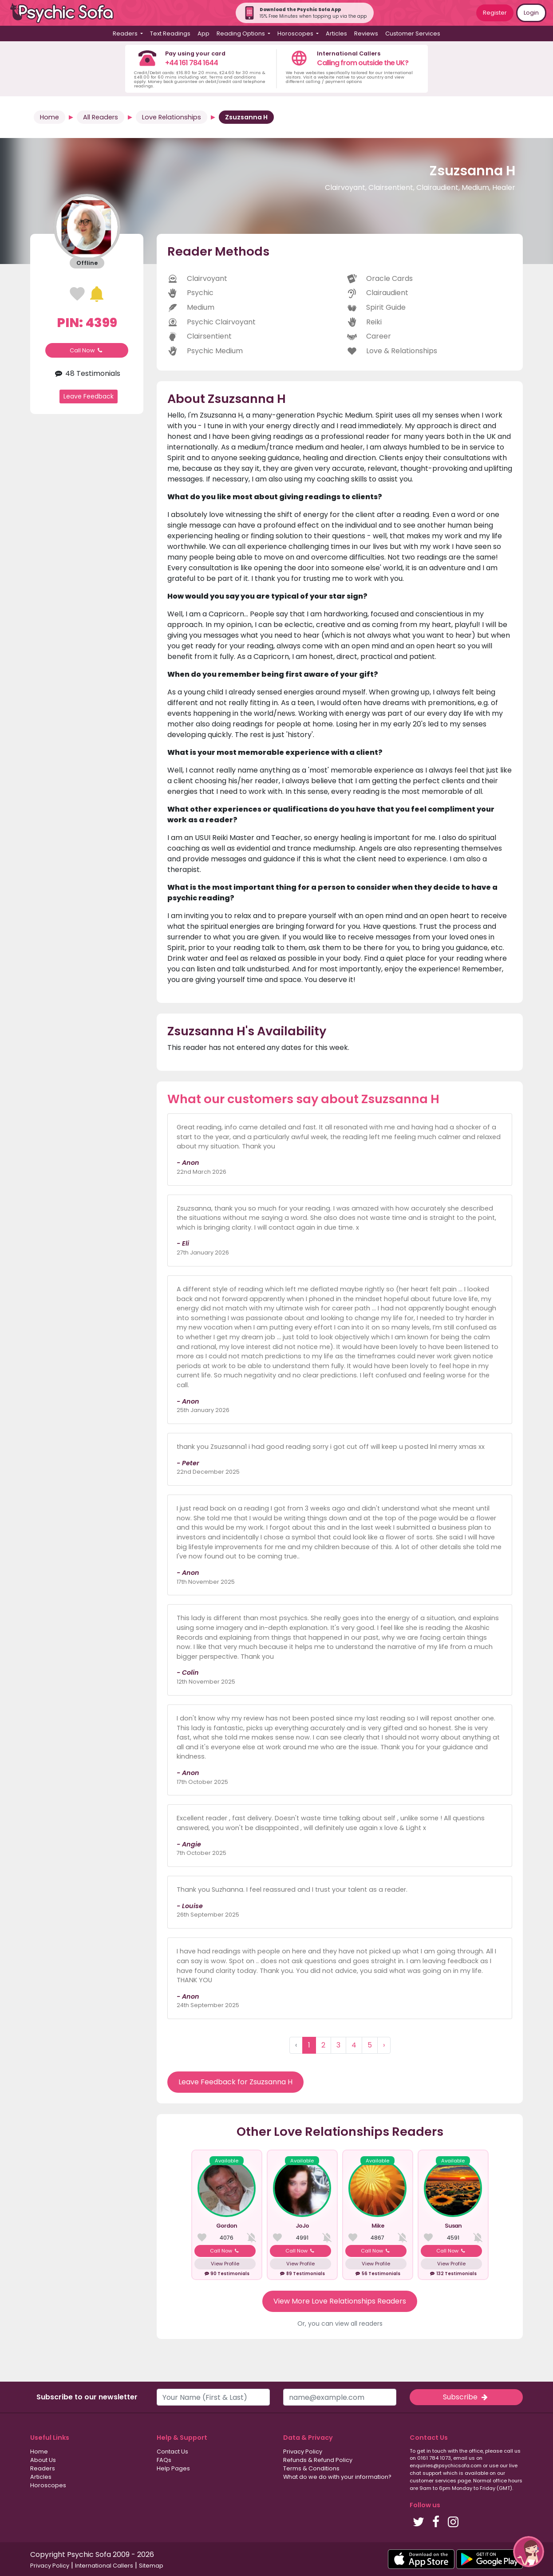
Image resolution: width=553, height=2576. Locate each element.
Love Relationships (171, 117)
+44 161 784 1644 (191, 63)
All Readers (100, 117)
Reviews (366, 33)
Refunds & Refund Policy (317, 2460)
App (203, 33)
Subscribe (466, 2397)
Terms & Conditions (311, 2468)
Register (495, 12)
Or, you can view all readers (340, 2323)
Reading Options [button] (241, 33)
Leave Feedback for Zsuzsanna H (235, 2082)
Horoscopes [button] (296, 33)
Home (49, 117)
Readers (42, 2468)
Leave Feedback (88, 396)
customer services (433, 2480)
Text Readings (170, 33)
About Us (43, 2460)
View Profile (225, 2263)
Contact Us (172, 2451)
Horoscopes (48, 2485)
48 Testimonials (86, 373)
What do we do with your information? (337, 2477)
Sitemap (151, 2565)
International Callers (104, 2565)
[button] (528, 2551)
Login (531, 12)
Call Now (87, 350)
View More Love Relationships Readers (339, 2301)
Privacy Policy (302, 2451)
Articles (336, 33)
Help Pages (173, 2468)
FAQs (164, 2460)
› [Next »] (384, 2045)
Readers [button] (126, 33)
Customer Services (412, 33)
